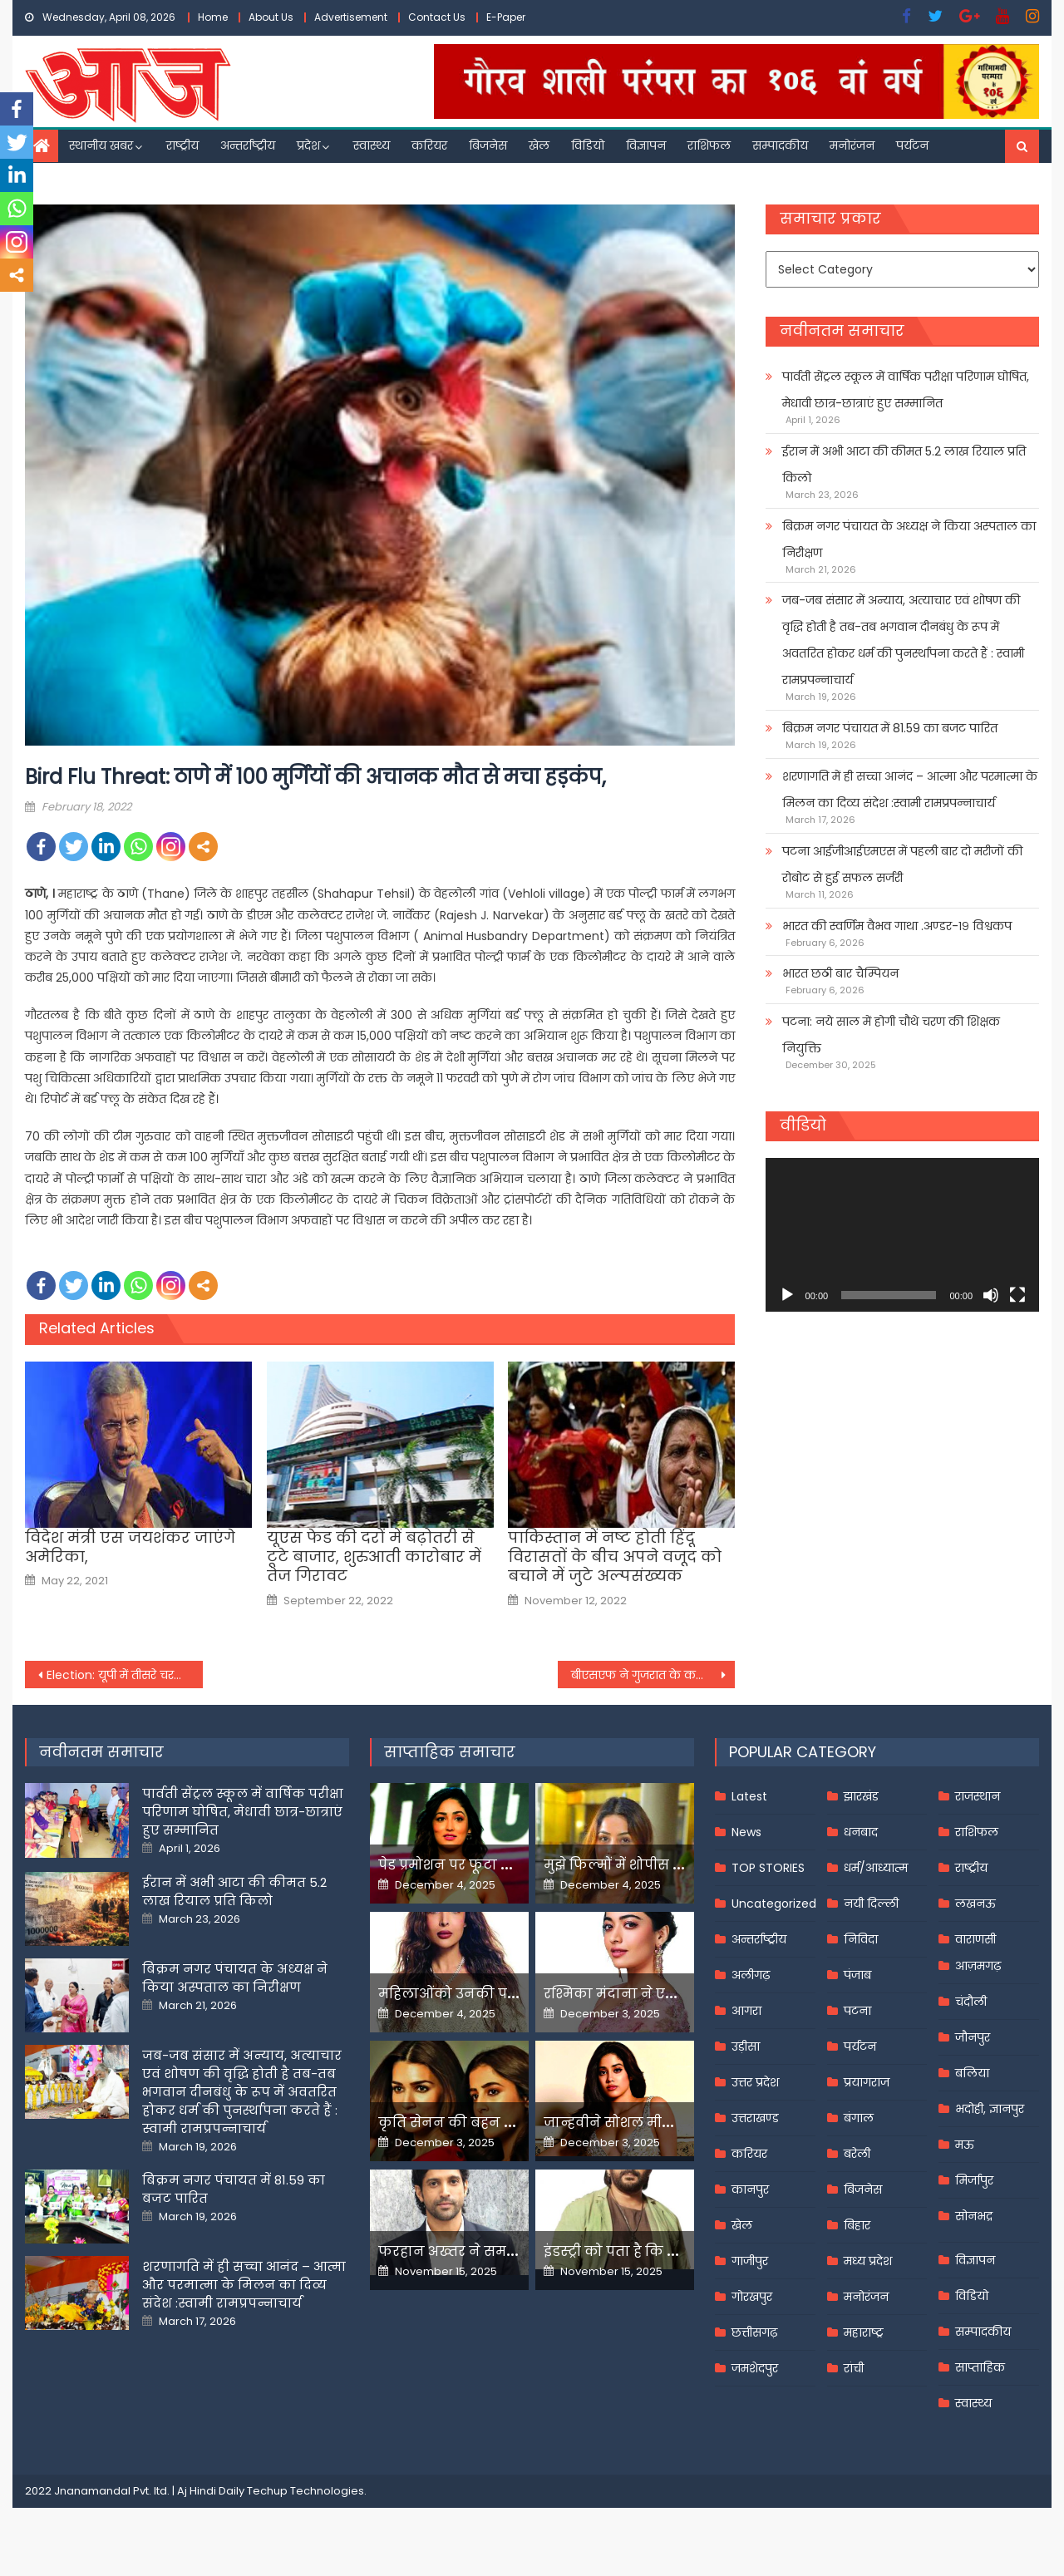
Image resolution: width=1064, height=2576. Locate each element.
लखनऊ (975, 1903)
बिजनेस (488, 145)
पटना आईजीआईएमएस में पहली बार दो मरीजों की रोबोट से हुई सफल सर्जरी (902, 864)
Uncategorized (774, 1903)
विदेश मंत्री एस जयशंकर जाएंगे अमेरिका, (130, 1547)
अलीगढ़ (751, 1975)
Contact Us (437, 17)
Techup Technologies (305, 2491)
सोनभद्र (974, 2216)
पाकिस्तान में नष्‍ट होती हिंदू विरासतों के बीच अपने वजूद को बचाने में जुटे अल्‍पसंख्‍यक (615, 1557)
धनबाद (861, 1832)
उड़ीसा (746, 2046)
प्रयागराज (866, 2082)
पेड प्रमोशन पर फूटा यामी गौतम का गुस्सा (504, 1864)
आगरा (746, 2010)
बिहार (857, 2225)
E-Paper (505, 17)
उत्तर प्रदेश (755, 2082)
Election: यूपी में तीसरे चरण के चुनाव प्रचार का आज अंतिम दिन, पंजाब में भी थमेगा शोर (125, 1675)
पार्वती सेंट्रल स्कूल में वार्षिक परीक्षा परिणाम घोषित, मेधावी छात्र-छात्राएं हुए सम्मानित (905, 389)
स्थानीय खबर (101, 145)
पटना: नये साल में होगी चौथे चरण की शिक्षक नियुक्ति (891, 1035)
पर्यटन (912, 145)
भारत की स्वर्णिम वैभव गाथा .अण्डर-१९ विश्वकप (897, 926)
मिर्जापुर (974, 2180)
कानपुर (750, 2189)
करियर (429, 145)
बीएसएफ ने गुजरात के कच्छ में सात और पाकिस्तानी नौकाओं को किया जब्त (653, 1675)
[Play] (787, 1295)
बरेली (857, 2153)
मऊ (964, 2144)
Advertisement (350, 17)
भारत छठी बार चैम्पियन (840, 973)
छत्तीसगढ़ (754, 2332)
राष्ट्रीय (182, 145)
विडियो (587, 145)
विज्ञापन (646, 145)
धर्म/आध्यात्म (876, 1867)
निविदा (861, 1939)
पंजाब (857, 1975)
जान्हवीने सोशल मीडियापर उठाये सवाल (665, 2122)
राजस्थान (977, 1796)
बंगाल (859, 2118)
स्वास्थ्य (371, 145)
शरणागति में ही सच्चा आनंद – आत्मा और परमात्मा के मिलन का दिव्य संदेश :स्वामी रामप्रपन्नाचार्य (909, 789)
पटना (857, 2010)
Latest (749, 1796)
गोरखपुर (752, 2296)
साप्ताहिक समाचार (449, 1751)
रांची (854, 2368)
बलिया (972, 2073)
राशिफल (709, 145)
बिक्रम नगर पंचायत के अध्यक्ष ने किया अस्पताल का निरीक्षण (909, 539)
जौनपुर (972, 2037)
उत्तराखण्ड (755, 2118)
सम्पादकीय (780, 145)
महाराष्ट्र (864, 2332)
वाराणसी (975, 1939)
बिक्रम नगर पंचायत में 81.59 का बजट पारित (890, 728)
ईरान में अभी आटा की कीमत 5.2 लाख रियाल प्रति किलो (904, 464)
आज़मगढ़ (978, 1966)
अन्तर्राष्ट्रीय (247, 145)
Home (213, 17)
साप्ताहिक (980, 2367)
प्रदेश (308, 145)
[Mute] (991, 1295)
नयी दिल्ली (871, 1903)
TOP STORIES (768, 1867)
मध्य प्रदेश (868, 2261)
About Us (271, 17)
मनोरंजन (852, 145)
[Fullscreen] (1017, 1295)
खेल (539, 145)
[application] (902, 1235)
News (746, 1832)
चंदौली (971, 2001)
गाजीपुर (750, 2261)
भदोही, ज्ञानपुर (989, 2109)
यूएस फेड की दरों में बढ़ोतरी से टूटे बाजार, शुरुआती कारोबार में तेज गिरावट (374, 1557)
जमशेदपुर (755, 2368)
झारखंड (861, 1796)
